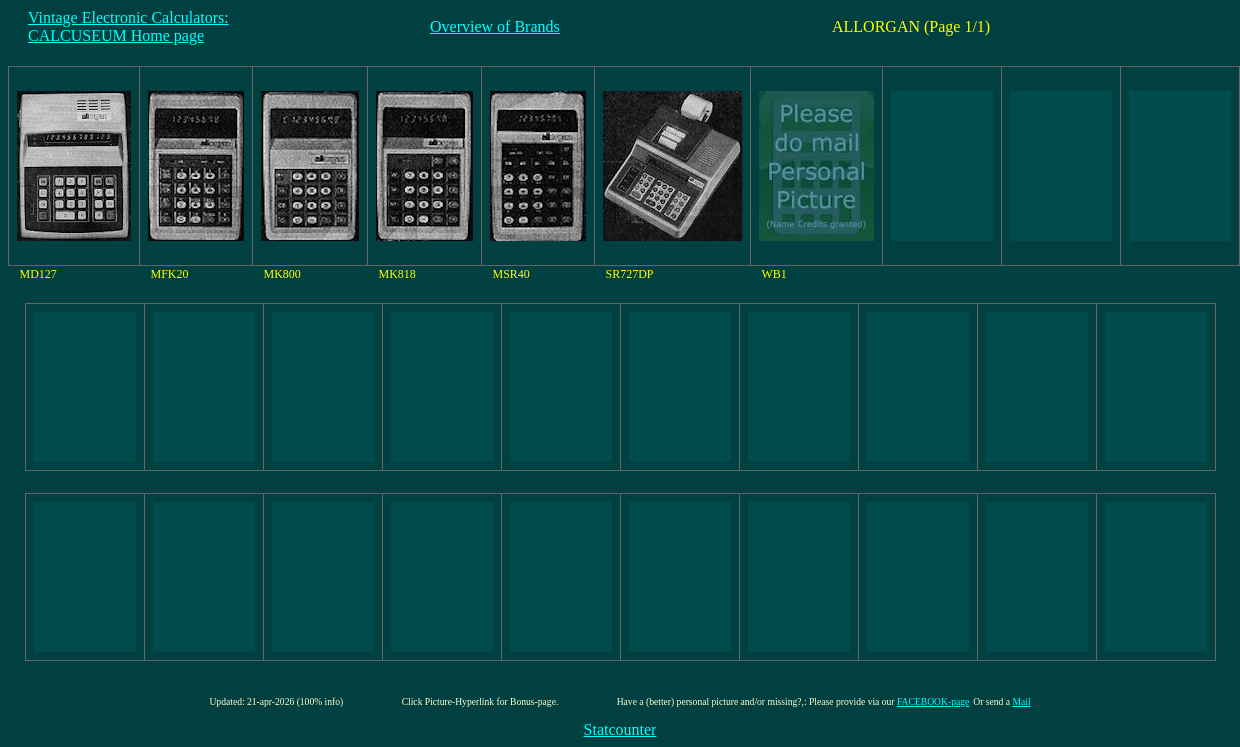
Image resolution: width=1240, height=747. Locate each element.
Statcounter (620, 729)
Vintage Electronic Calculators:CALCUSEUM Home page (128, 26)
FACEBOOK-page (933, 701)
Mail (1021, 701)
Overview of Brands (495, 26)
